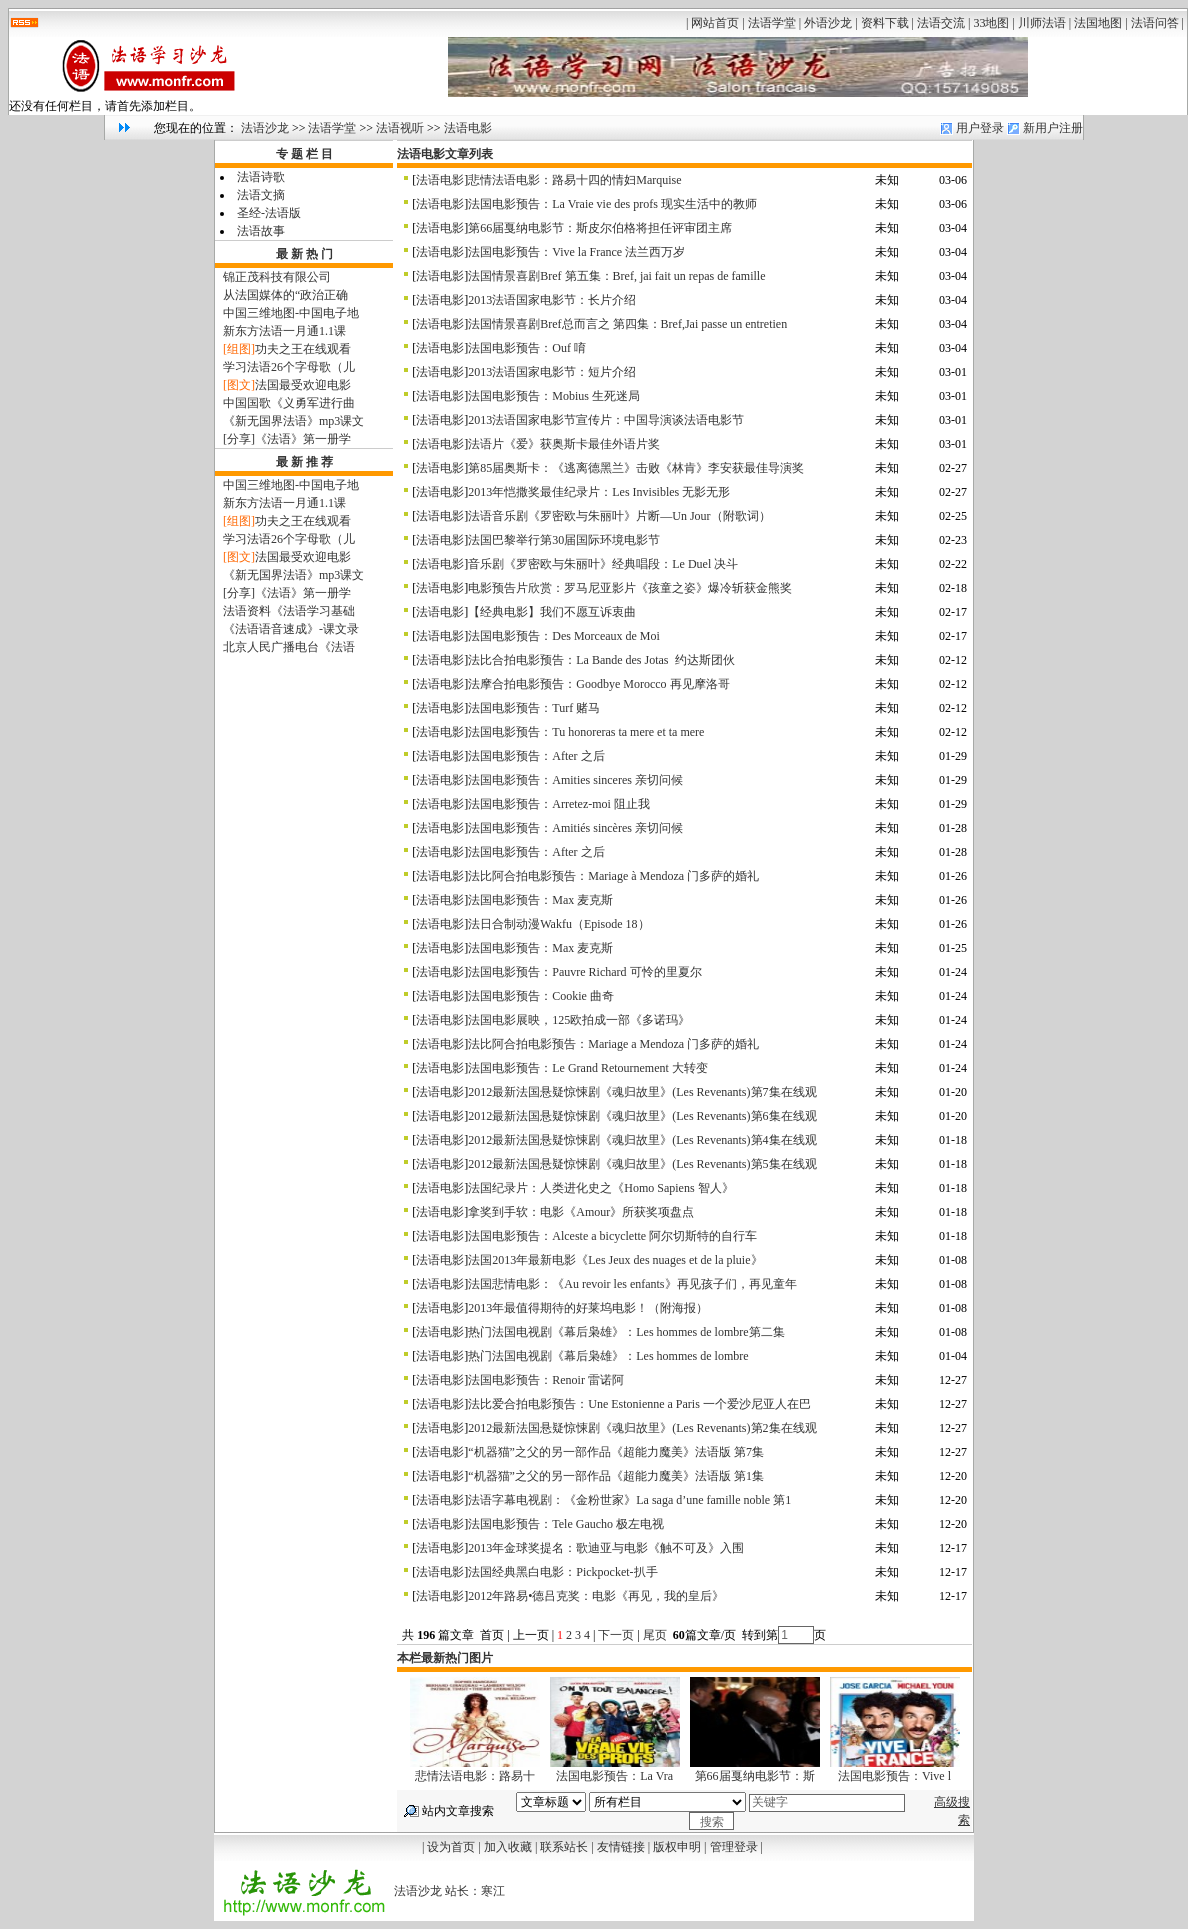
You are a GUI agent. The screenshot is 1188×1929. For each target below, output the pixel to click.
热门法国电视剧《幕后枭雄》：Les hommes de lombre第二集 (626, 1332)
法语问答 (1155, 23)
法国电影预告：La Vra (614, 1776)
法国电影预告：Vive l (894, 1776)
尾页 (656, 1635)
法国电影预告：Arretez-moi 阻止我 (559, 804)
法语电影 (468, 128)
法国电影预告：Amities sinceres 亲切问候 (575, 780)
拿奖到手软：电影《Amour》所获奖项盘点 (581, 1212)
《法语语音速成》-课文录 (291, 629)
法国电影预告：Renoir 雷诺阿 (546, 1380)
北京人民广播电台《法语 (289, 647)
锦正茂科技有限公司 (277, 277)
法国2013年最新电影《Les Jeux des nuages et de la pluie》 (615, 1260)
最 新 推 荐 (304, 462)
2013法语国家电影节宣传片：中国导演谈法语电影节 (606, 420)
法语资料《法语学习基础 (289, 611)
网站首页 (715, 23)
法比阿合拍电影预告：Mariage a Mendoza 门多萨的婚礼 (613, 1044)
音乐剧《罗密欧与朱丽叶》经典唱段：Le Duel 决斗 (603, 564)
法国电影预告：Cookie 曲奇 (541, 996)
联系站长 (564, 1847)
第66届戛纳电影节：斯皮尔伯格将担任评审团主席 (600, 228)
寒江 (493, 1891)
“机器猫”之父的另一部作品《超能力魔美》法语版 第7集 (616, 1452)
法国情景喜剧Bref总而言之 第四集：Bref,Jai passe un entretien (627, 324)
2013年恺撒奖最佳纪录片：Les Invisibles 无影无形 (599, 492)
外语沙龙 (828, 23)
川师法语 (1042, 23)
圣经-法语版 (269, 213)
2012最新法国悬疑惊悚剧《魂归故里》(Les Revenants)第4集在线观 (642, 1140)
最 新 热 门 (304, 254)
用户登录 (980, 128)
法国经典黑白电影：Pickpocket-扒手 (562, 1572)
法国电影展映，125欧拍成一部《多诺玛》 (579, 1020)
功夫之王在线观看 (303, 349)
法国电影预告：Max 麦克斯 (540, 900)
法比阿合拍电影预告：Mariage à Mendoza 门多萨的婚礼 (613, 876)
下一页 (616, 1635)
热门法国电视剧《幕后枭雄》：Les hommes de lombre (608, 1356)
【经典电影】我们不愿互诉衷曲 (552, 612)
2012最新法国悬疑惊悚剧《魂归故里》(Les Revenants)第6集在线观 (642, 1116)
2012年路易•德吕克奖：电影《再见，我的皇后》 (596, 1596)
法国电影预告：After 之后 (536, 756)
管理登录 (734, 1847)
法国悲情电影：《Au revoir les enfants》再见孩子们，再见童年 (632, 1284)
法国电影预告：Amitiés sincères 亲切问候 (575, 828)
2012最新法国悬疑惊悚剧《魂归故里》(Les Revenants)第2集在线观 (642, 1428)
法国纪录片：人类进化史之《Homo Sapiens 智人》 (600, 1188)
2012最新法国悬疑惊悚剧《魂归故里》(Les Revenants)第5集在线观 (642, 1164)
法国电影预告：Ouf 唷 (527, 348)
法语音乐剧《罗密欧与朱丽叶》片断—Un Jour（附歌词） (619, 516)
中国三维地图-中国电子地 (291, 313)
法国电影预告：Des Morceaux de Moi (564, 636)
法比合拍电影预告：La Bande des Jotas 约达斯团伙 (601, 660)
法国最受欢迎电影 (303, 385)
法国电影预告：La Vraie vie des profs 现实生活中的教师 (612, 204)
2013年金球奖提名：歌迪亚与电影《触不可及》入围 (606, 1548)
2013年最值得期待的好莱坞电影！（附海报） (588, 1308)
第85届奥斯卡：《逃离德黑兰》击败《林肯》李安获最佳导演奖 (636, 468)
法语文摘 (261, 195)
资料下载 (885, 23)
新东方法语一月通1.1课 (284, 331)
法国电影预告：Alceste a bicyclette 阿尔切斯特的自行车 (612, 1236)
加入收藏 (508, 1847)
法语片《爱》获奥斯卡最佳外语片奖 (564, 444)
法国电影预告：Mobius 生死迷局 (554, 396)
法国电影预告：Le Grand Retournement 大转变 (588, 1068)
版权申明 (677, 1847)
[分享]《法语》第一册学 (287, 439)
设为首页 (451, 1847)
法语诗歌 (261, 177)
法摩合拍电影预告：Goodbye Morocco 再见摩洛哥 (598, 684)
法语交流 (941, 23)
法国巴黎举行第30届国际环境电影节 (564, 540)
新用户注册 (1053, 128)
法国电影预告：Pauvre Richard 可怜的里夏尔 (584, 972)
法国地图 (1098, 23)
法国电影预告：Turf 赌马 (534, 708)
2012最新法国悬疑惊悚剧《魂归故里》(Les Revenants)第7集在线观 (642, 1092)
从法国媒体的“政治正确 (285, 295)
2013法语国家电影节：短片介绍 (552, 372)
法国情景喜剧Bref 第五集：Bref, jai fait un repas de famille (616, 276)
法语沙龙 (265, 128)
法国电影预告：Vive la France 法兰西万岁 (576, 252)
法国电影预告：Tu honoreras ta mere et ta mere (586, 732)
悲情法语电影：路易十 (475, 1776)
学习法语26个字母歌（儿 (289, 367)
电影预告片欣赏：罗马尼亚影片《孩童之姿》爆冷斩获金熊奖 (630, 588)
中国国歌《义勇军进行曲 (289, 403)
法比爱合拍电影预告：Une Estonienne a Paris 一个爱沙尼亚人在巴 (639, 1404)
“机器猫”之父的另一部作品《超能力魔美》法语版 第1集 (616, 1476)
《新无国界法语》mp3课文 (293, 421)
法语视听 (400, 128)
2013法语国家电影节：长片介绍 (552, 300)
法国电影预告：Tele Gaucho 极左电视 (566, 1524)
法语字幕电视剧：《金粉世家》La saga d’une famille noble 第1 (629, 1500)
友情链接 (621, 1847)
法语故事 (261, 231)
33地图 (991, 23)
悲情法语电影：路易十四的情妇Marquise (574, 180)
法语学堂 (772, 23)
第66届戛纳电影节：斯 (755, 1776)
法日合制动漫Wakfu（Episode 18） (558, 924)
